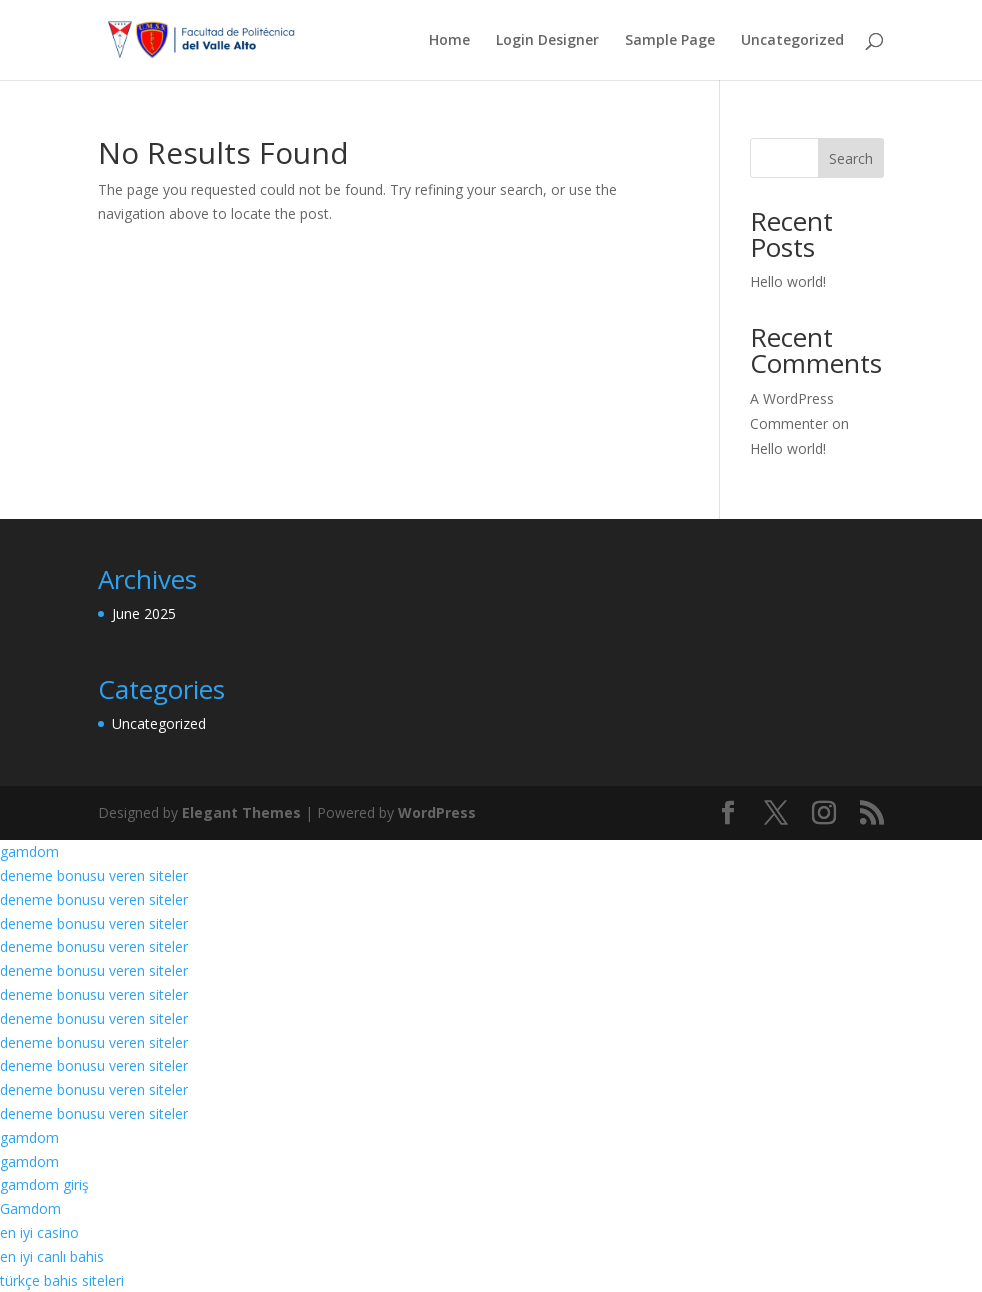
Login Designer (547, 41)
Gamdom (30, 1208)
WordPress (437, 812)
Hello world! (788, 281)
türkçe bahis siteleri (62, 1280)
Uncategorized (792, 41)
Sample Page (670, 41)
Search (851, 158)
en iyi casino (39, 1232)
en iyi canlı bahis (52, 1256)
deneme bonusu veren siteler (94, 875)
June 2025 (144, 613)
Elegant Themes (241, 812)
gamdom (29, 851)
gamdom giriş (44, 1184)
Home (449, 41)
